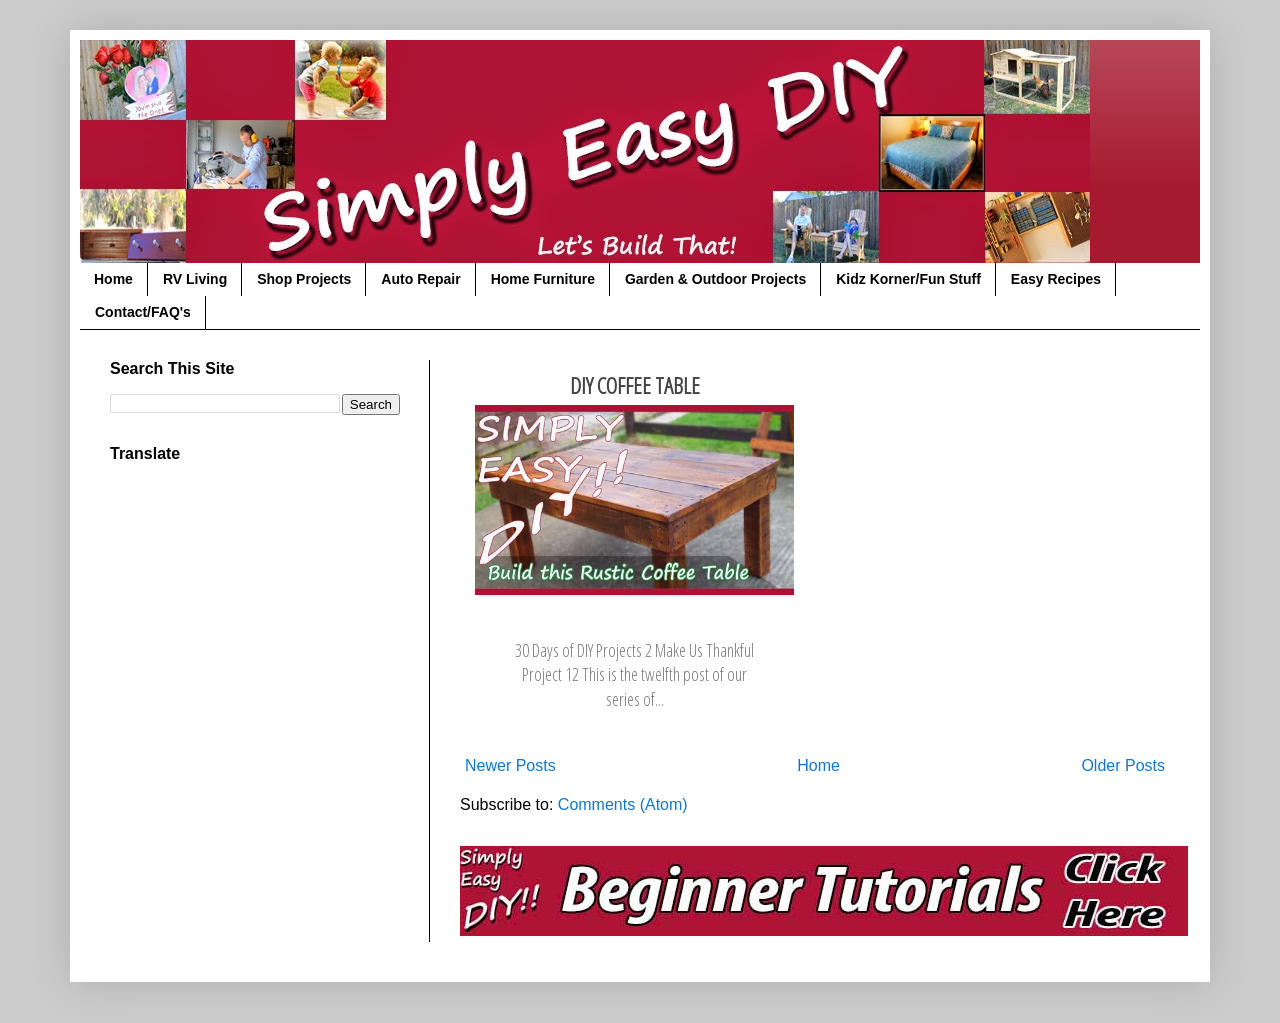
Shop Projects (304, 279)
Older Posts (1123, 765)
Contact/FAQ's (143, 312)
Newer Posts (510, 765)
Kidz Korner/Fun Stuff (908, 279)
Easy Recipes (1056, 279)
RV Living (195, 279)
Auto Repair (420, 279)
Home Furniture (543, 279)
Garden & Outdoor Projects (715, 279)
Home (113, 279)
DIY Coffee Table (635, 385)
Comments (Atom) (623, 804)
